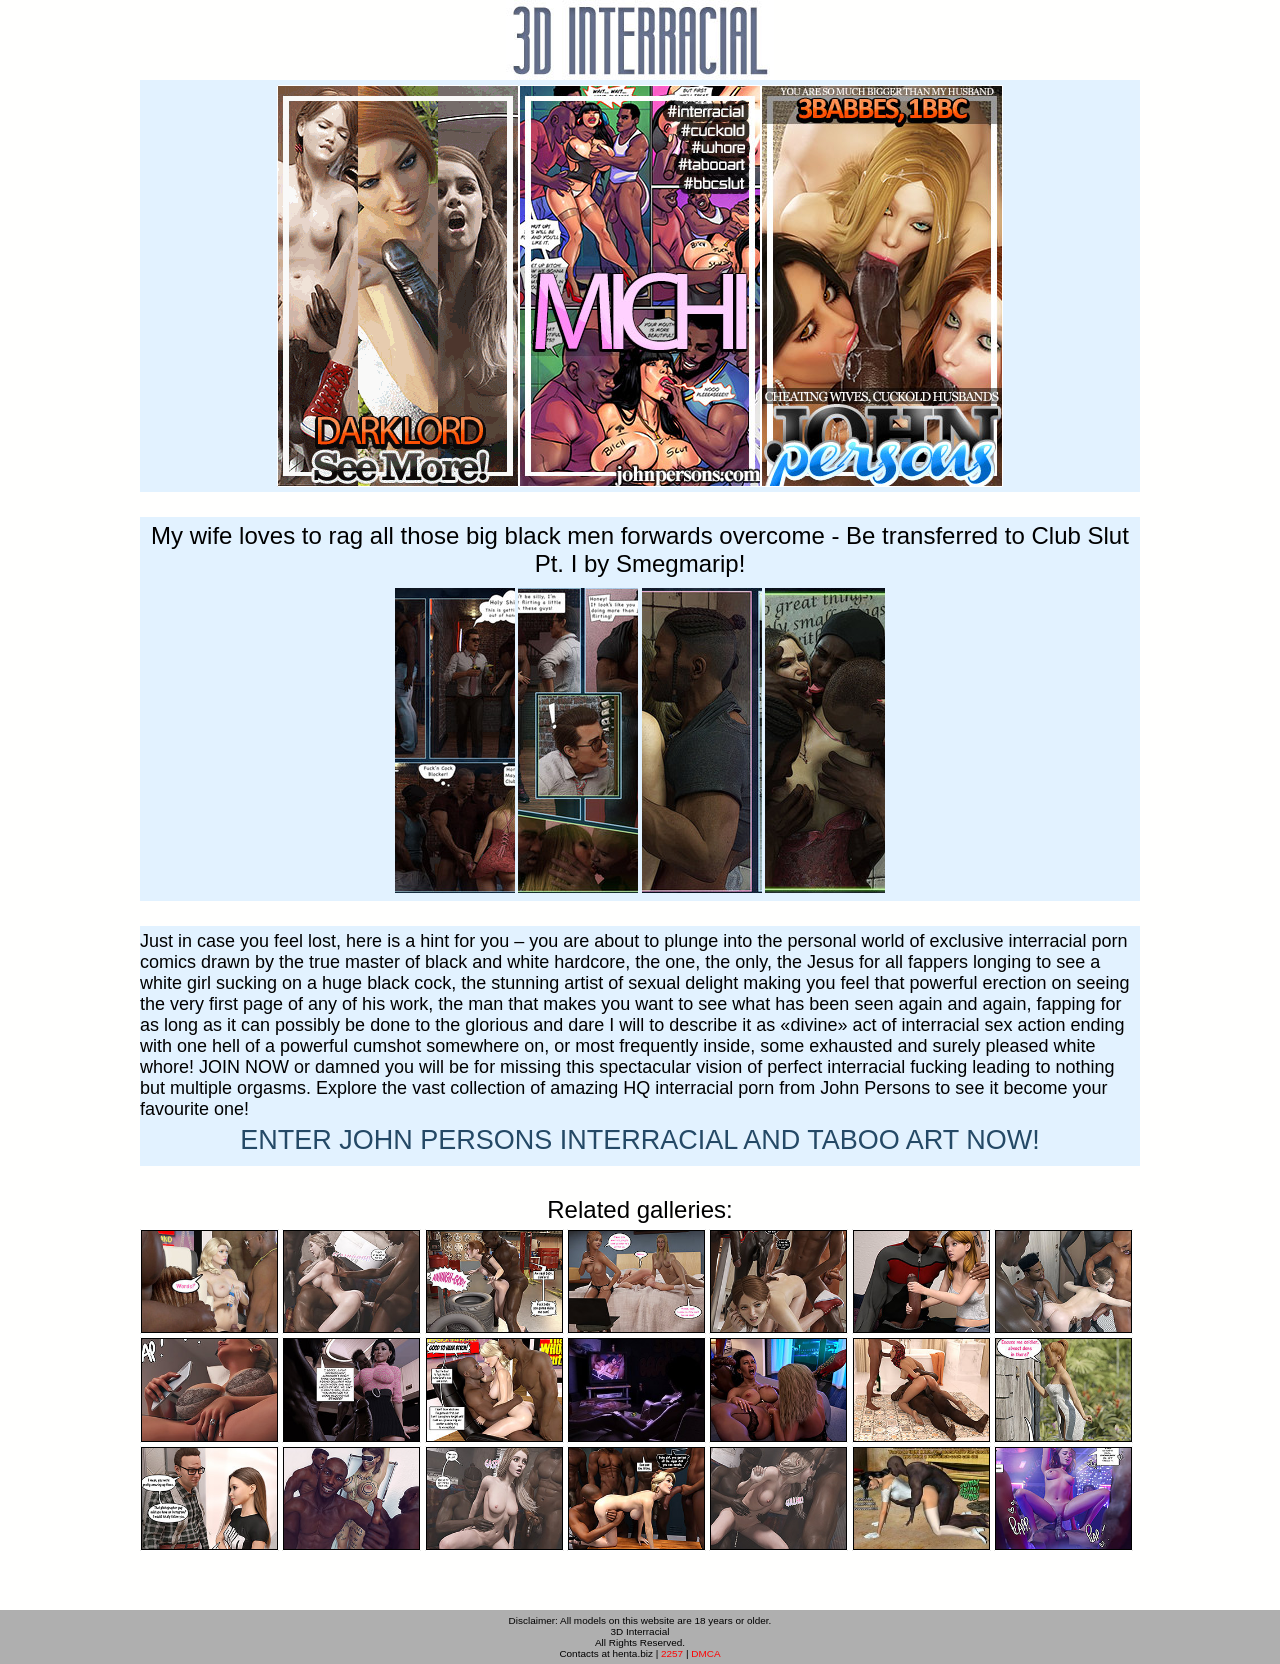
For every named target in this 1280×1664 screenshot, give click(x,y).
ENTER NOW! (640, 1140)
